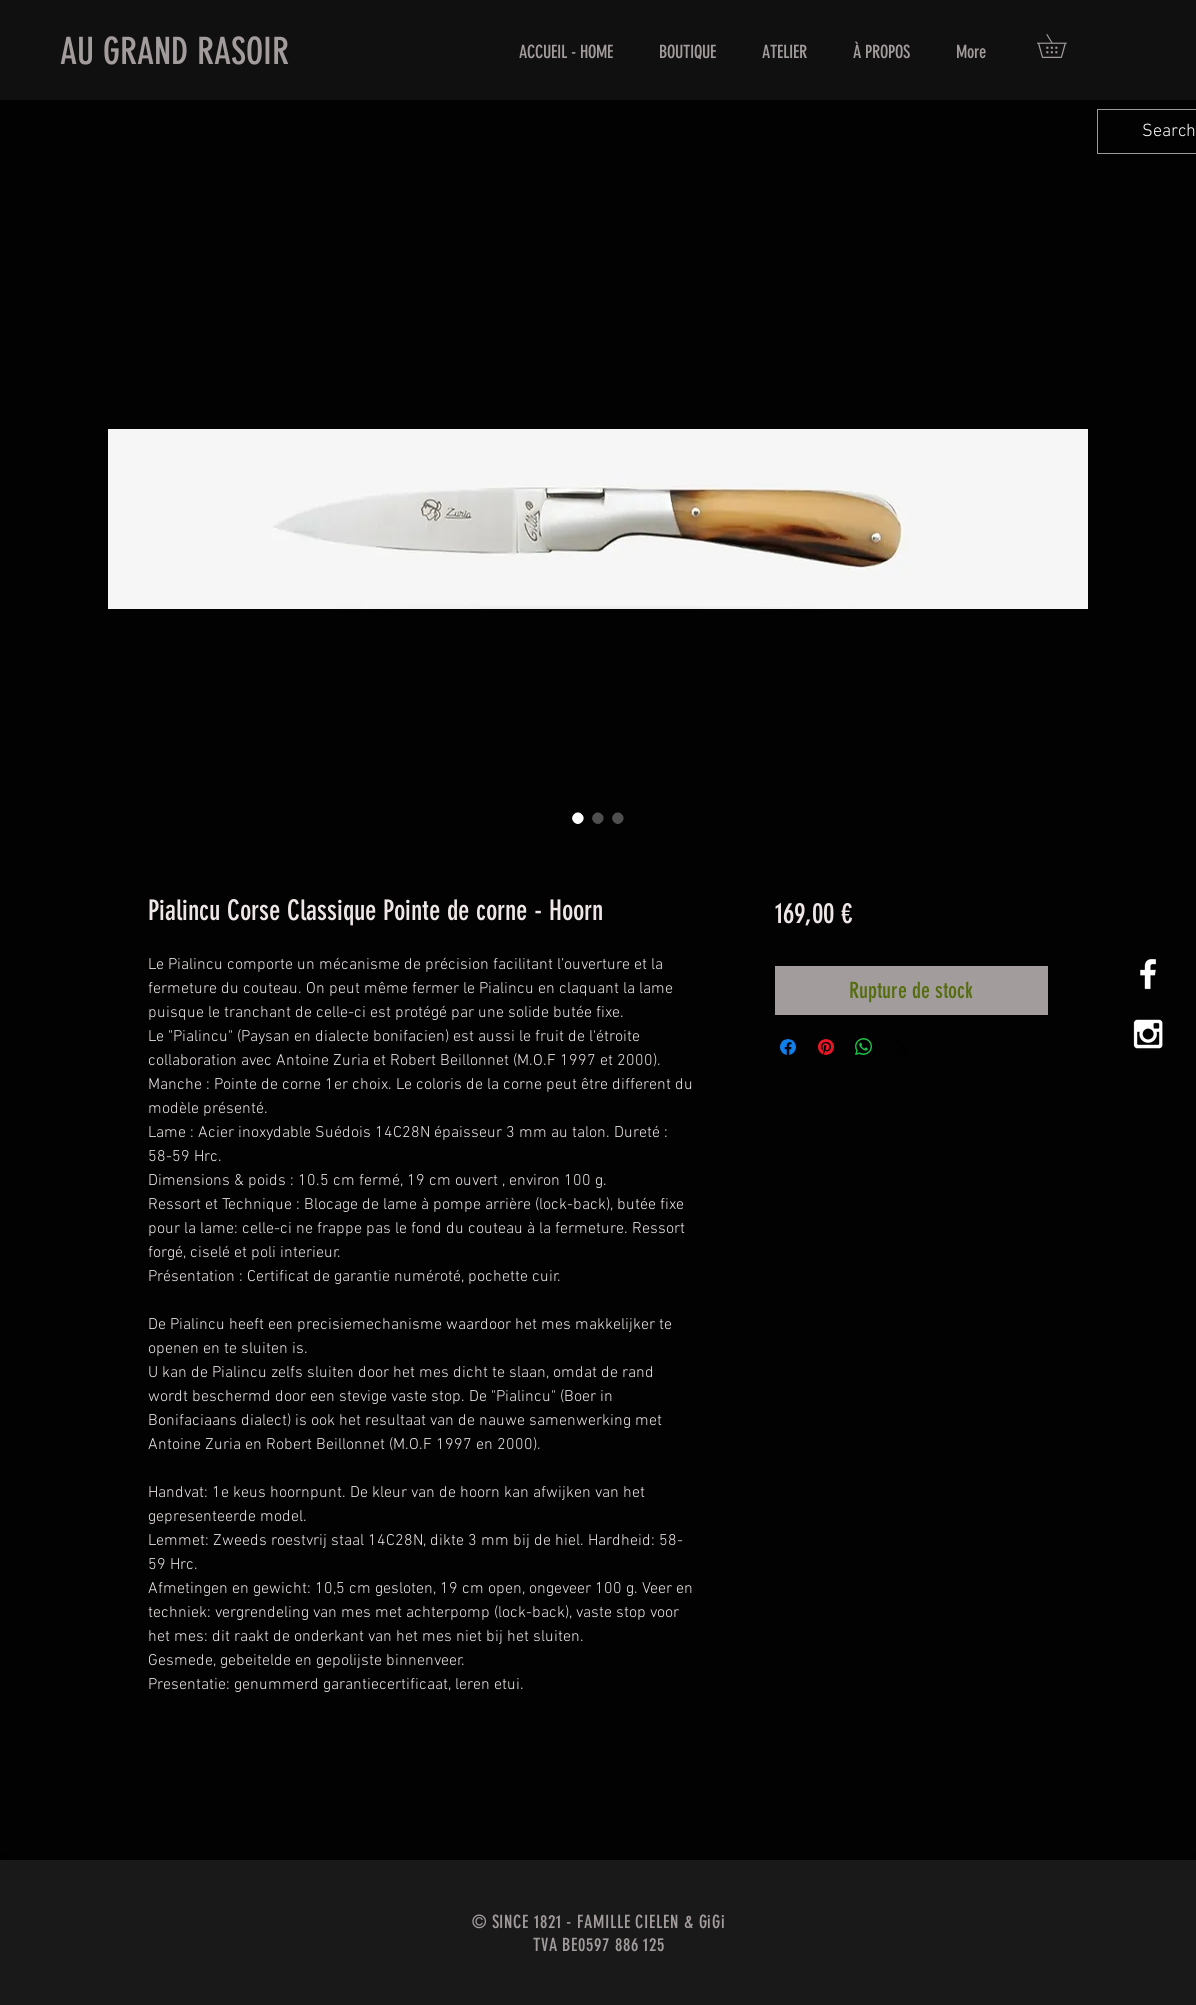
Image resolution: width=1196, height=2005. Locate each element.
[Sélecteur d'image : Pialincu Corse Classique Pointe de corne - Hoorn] (578, 818)
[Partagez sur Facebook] (788, 1047)
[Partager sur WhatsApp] (864, 1047)
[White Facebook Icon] (1148, 974)
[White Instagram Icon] (1148, 1034)
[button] (1063, 46)
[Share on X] (902, 1047)
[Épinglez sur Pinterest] (826, 1047)
